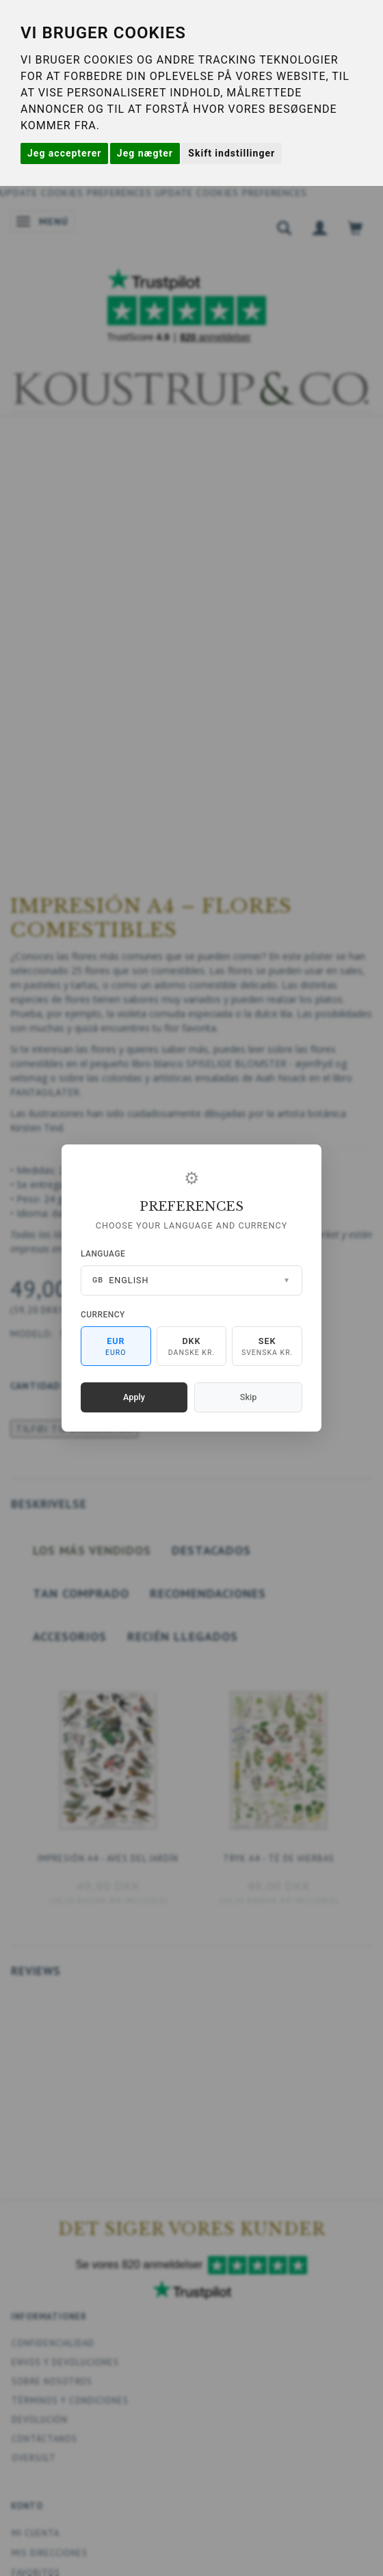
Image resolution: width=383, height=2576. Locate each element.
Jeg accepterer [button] (64, 153)
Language (103, 1254)
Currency (103, 1314)
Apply (134, 1397)
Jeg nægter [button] (145, 153)
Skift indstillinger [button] (231, 153)
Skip (248, 1397)
